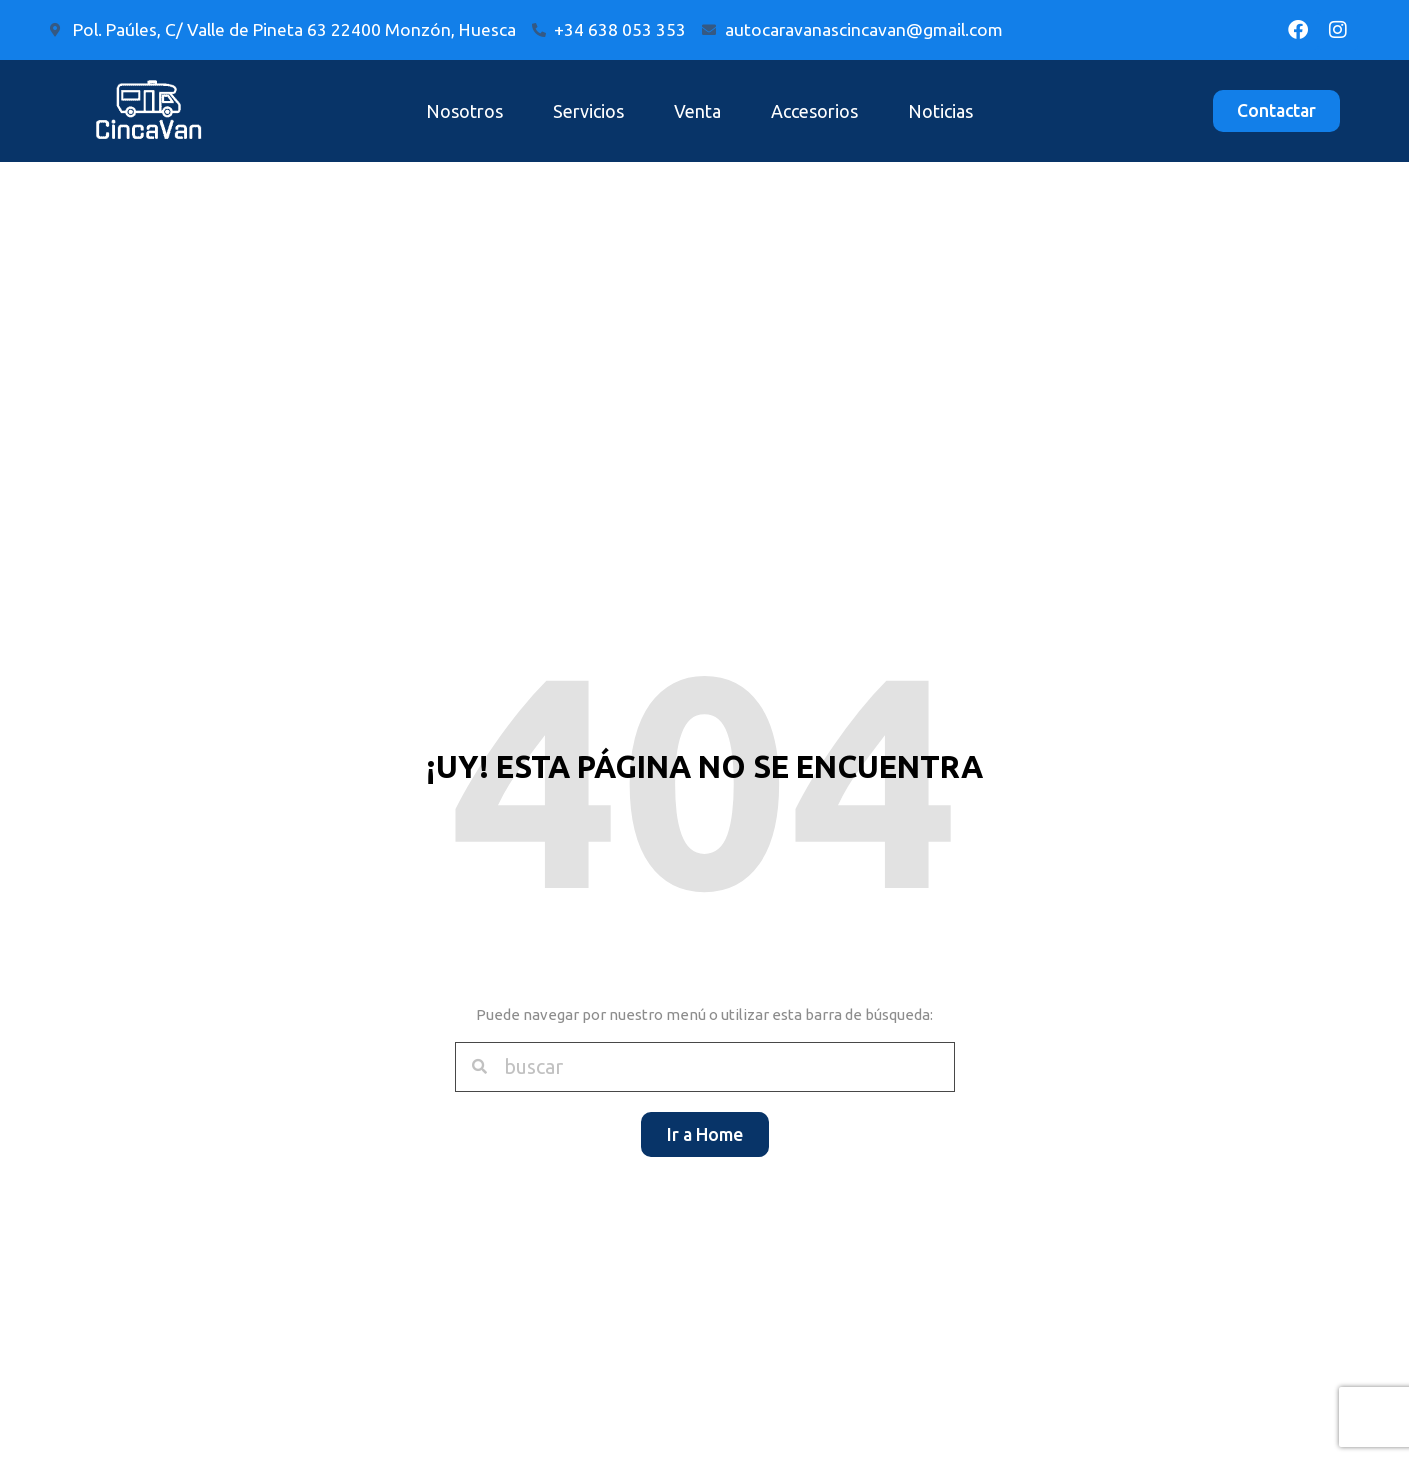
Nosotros (464, 111)
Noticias (940, 111)
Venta (697, 111)
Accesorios (814, 111)
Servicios (588, 111)
